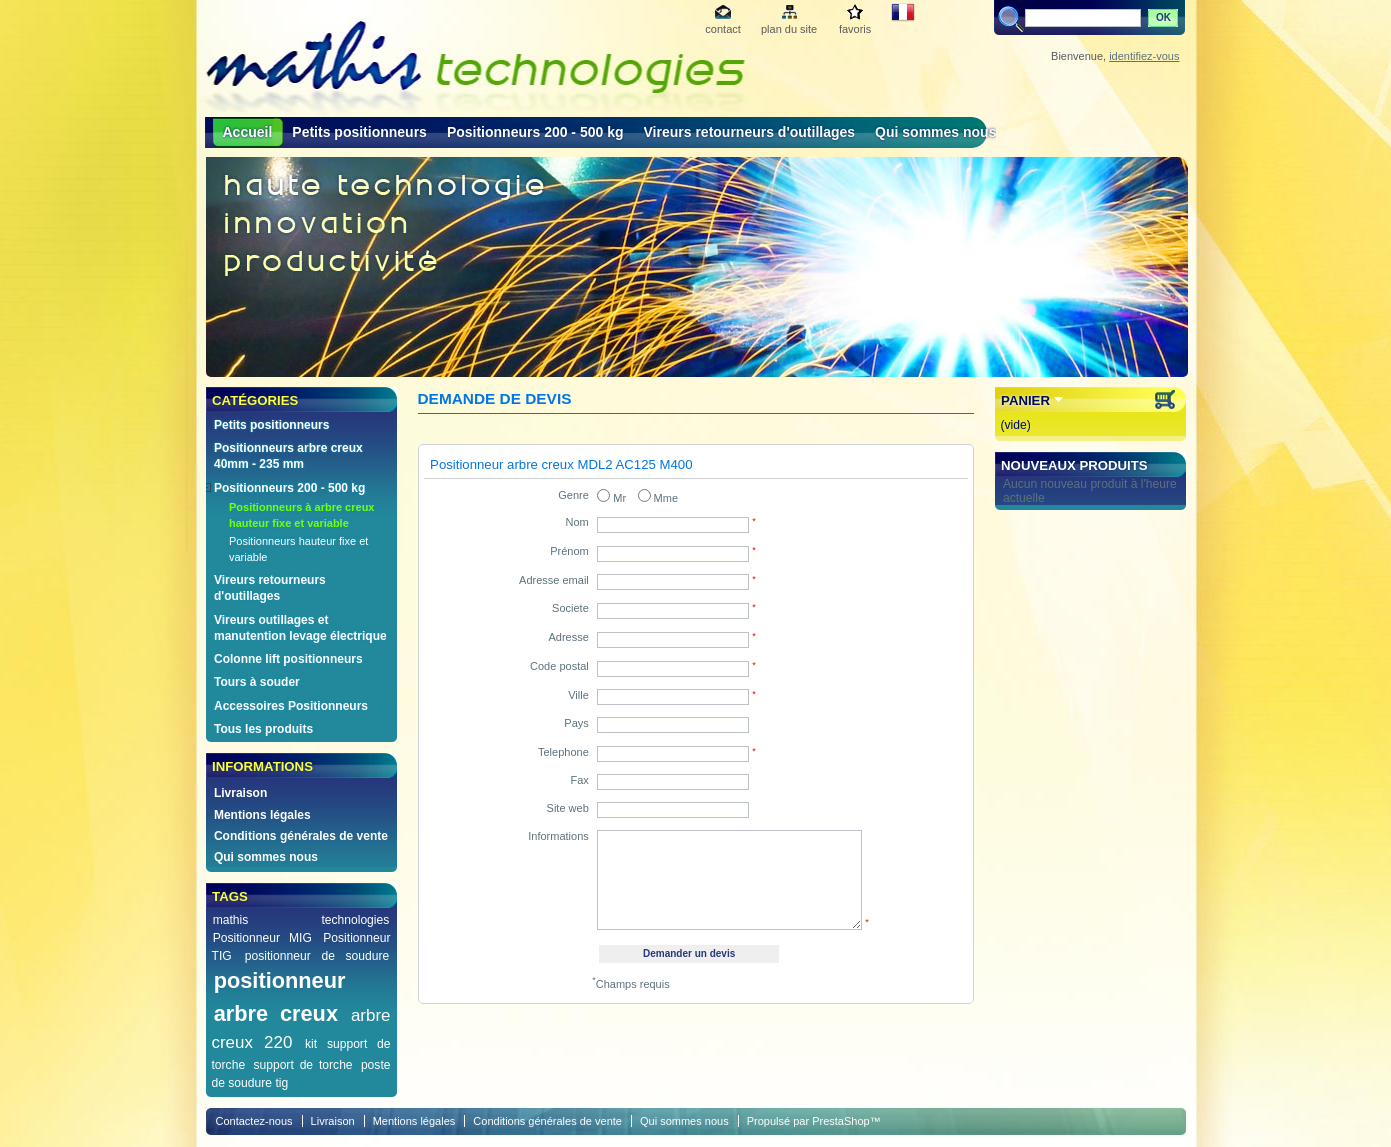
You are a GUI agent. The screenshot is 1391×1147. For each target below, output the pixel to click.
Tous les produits (263, 729)
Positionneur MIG (262, 938)
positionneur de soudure (317, 956)
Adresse (568, 637)
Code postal (559, 666)
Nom (577, 522)
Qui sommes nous (935, 132)
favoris (855, 29)
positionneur (280, 980)
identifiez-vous (1144, 56)
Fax (579, 780)
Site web (568, 808)
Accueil (248, 132)
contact (722, 29)
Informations (558, 836)
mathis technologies (301, 920)
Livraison (240, 793)
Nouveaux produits (1074, 465)
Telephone (563, 752)
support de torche (302, 1065)
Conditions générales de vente (301, 836)
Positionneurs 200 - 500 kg (535, 132)
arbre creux (276, 1013)
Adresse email (554, 580)
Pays (576, 723)
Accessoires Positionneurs (291, 706)
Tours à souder (257, 682)
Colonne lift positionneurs (288, 659)
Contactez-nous (254, 1121)
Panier (1025, 400)
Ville (578, 695)
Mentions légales (262, 815)
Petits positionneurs (359, 132)
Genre (573, 495)
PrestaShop (840, 1121)
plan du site (789, 29)
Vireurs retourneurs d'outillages (750, 132)
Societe (570, 608)
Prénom (569, 551)
